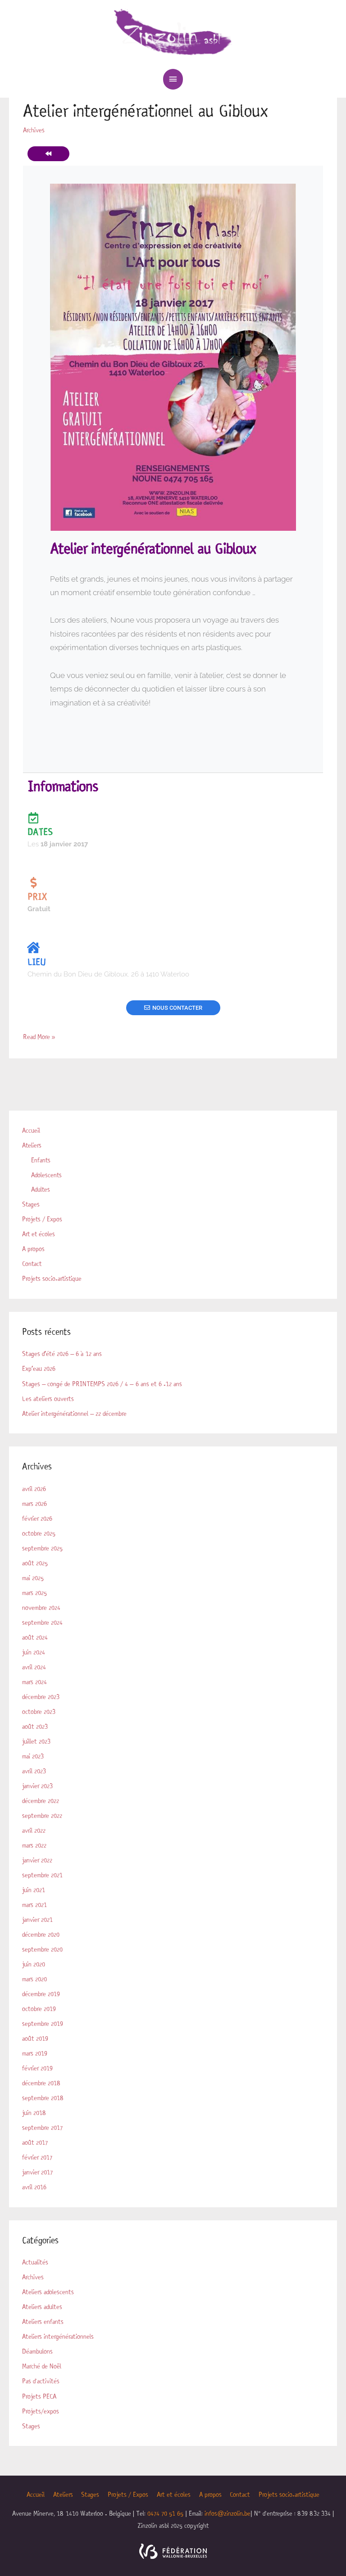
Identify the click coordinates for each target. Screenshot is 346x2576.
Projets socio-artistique (52, 1277)
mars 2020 (34, 1974)
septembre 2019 (42, 2019)
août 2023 (34, 1723)
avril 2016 (34, 2181)
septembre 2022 (42, 1812)
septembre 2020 (42, 1945)
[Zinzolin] (173, 33)
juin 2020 (33, 1959)
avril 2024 (34, 1664)
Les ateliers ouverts (47, 1396)
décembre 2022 (40, 1797)
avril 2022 (34, 1826)
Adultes (40, 1188)
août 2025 (34, 1560)
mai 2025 (33, 1575)
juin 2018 (34, 2107)
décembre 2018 (41, 2078)
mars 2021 (34, 1900)
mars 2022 (34, 1841)
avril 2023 (34, 1767)
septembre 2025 (42, 1545)
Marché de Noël (41, 2359)
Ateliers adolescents (47, 2286)
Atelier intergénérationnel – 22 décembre (73, 1411)
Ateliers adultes (41, 2300)
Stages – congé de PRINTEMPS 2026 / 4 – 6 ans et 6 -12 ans (101, 1382)
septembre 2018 (43, 2092)
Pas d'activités (40, 2374)
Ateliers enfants (42, 2315)
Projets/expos (40, 2404)
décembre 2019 (41, 1989)
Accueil (31, 1129)
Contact (31, 1262)
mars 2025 (34, 1590)
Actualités (34, 2256)
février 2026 (37, 1516)
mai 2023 (33, 1753)
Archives (33, 2271)
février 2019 (37, 2063)
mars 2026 (34, 1501)
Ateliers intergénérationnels (57, 2330)
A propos (33, 1247)
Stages (31, 1203)
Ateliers (31, 1144)
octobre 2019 (38, 2004)
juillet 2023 (36, 1738)
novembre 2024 (41, 1605)
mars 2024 (34, 1679)
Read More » (39, 1035)
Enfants (40, 1159)
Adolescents (46, 1174)
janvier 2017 (37, 2166)
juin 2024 (33, 1649)
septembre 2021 (42, 1870)
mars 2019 (34, 2048)
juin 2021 (33, 1885)
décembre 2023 (40, 1693)
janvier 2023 (37, 1782)
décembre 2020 (40, 1930)
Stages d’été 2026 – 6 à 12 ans (61, 1352)
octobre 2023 (38, 1708)
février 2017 (37, 2151)
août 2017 (34, 2137)
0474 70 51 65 (165, 2506)
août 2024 (34, 1634)
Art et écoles (38, 1233)
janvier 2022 (37, 1856)
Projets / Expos (42, 1218)
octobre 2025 (38, 1531)
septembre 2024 (42, 1619)
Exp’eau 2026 (38, 1367)
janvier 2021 (37, 1915)
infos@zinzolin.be (227, 2506)
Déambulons (37, 2345)
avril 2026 (34, 1486)
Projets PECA (39, 2389)
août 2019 (35, 2033)
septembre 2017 (42, 2122)
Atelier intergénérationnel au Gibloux (141, 111)
